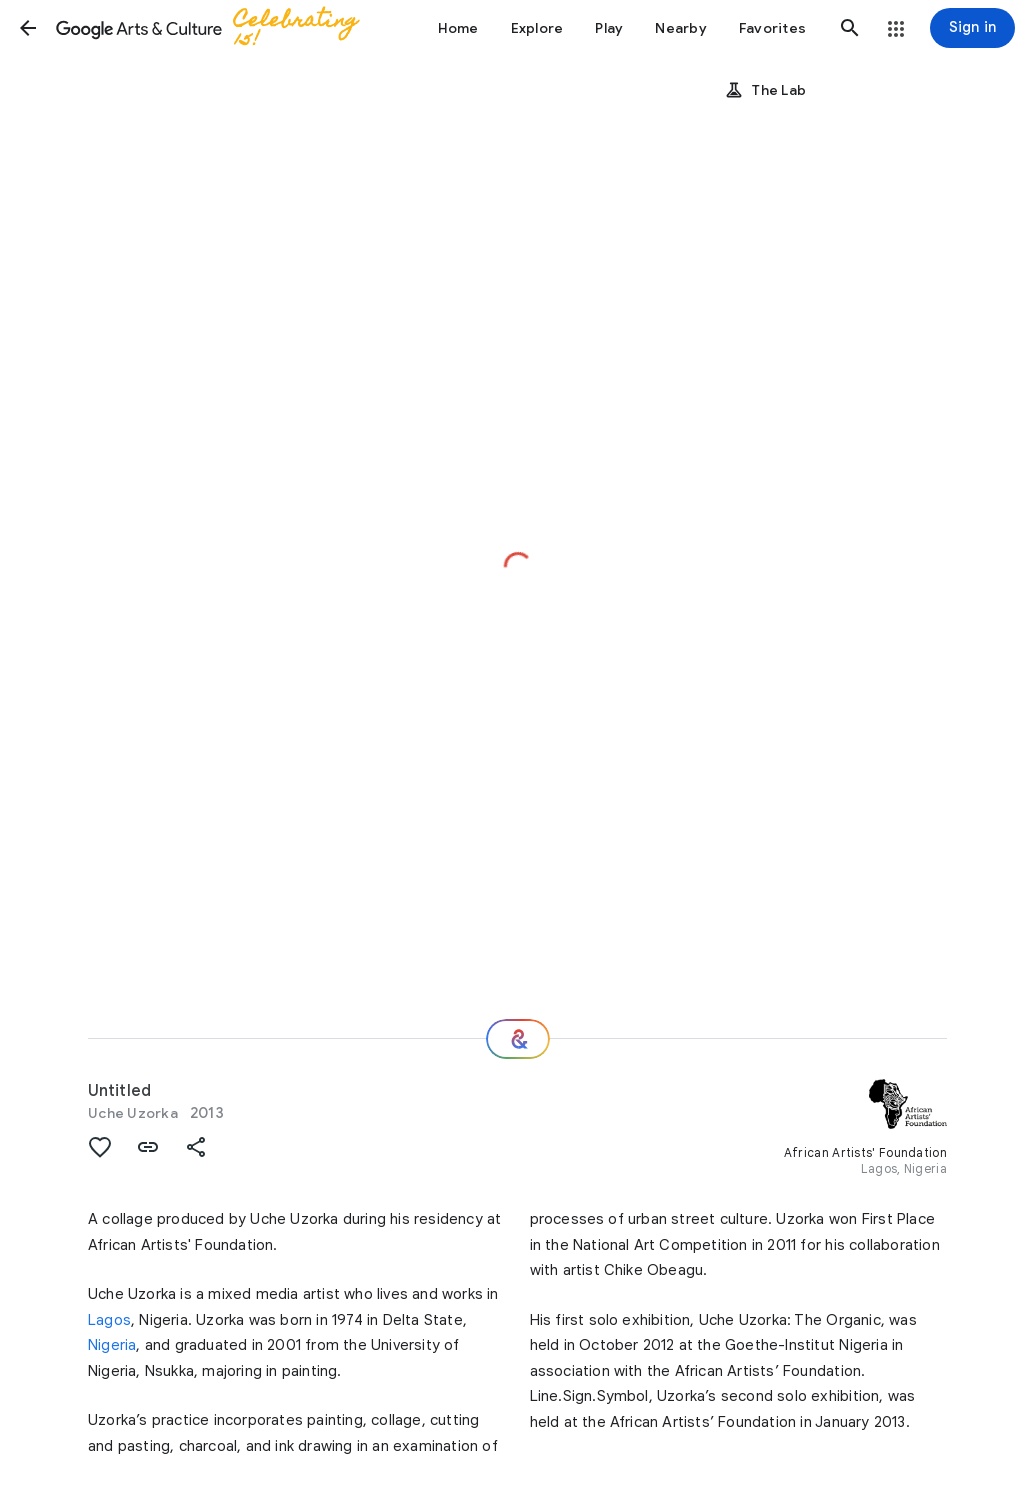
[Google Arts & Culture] (216, 28)
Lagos (109, 1320)
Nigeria (112, 1345)
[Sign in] (972, 28)
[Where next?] (518, 1039)
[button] (28, 28)
